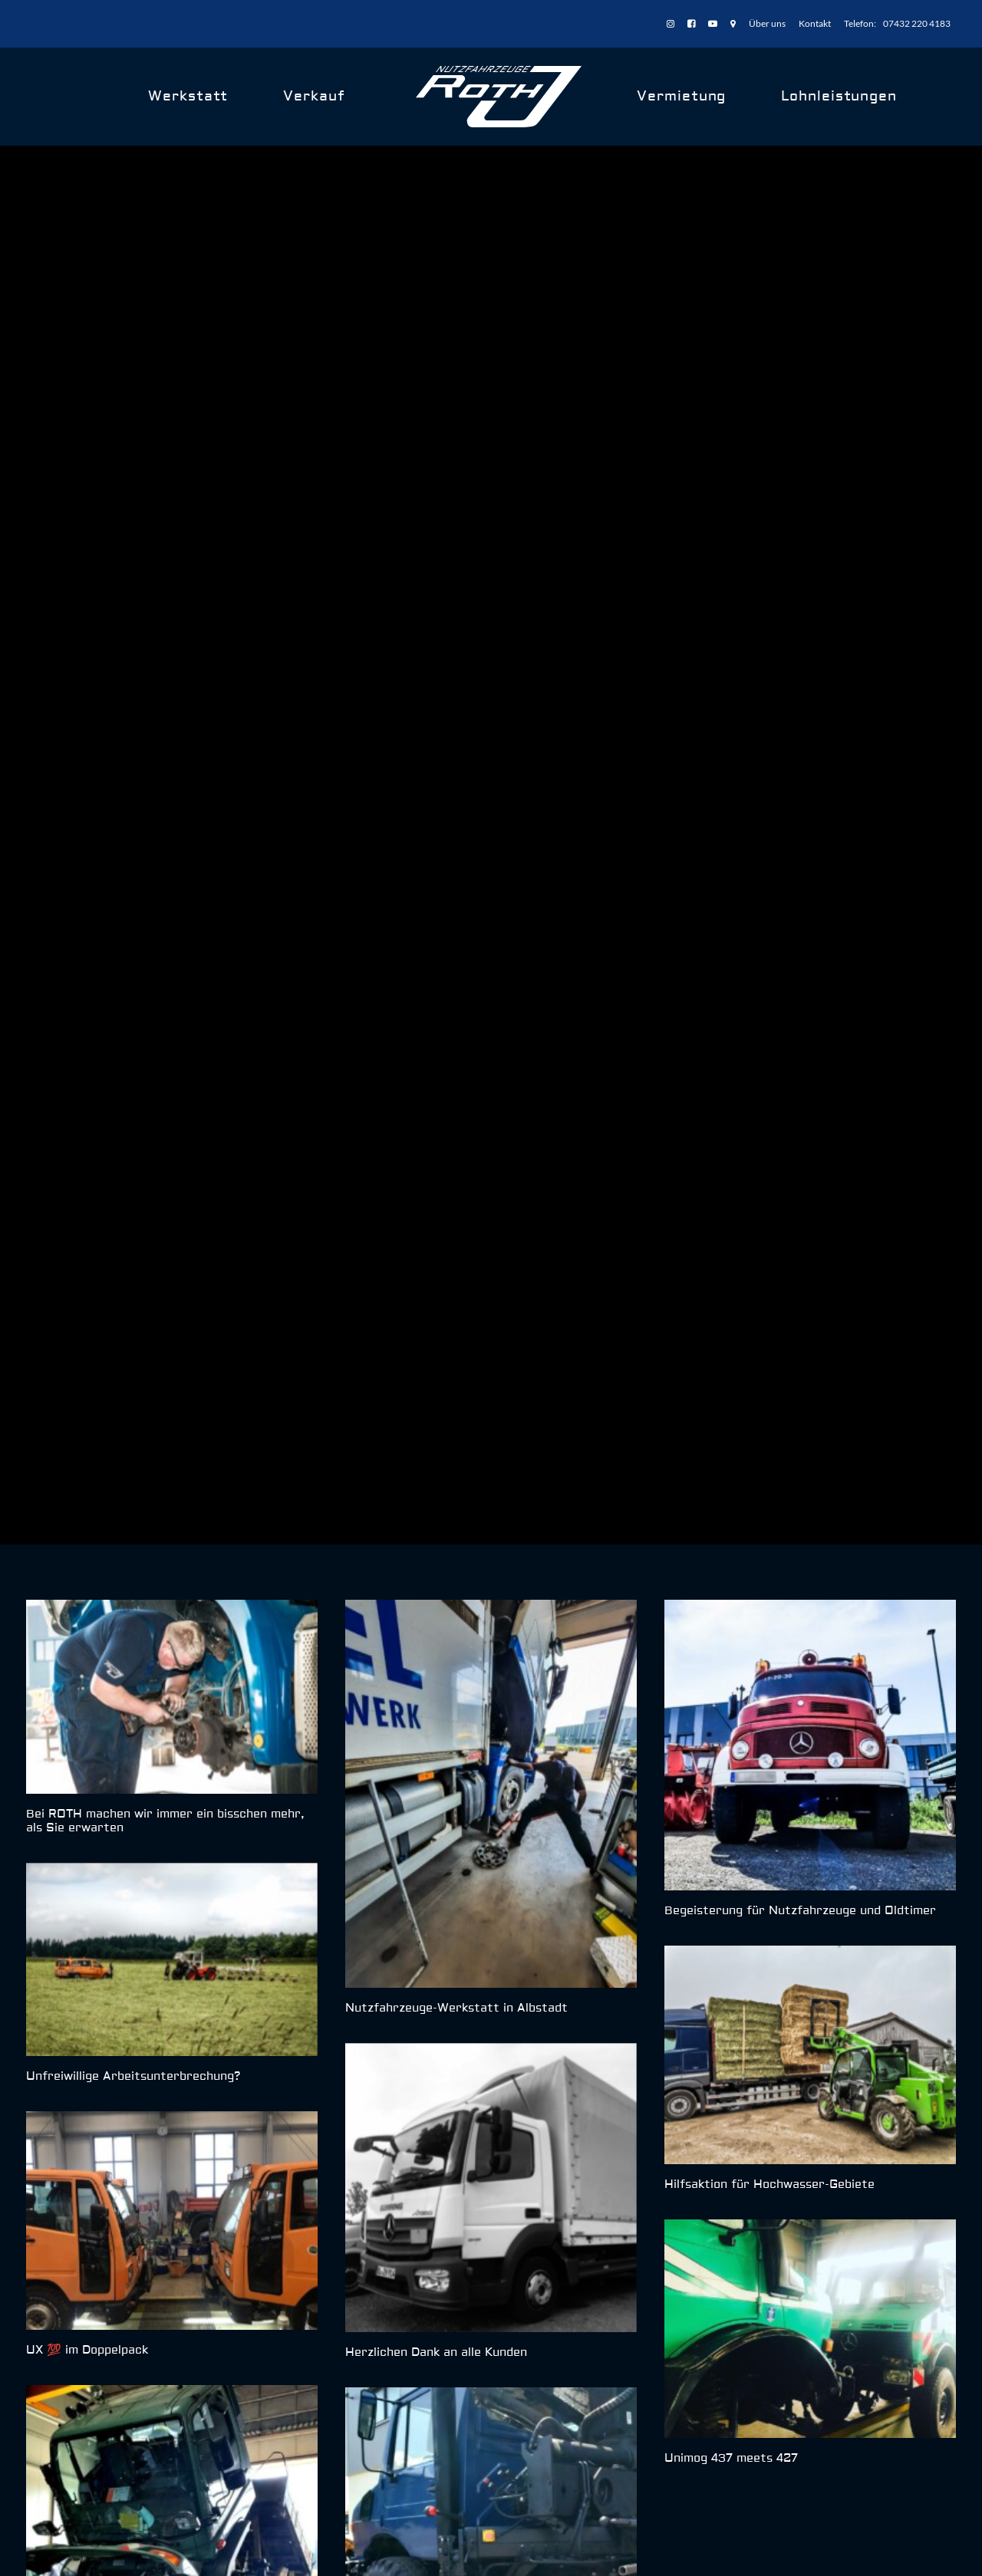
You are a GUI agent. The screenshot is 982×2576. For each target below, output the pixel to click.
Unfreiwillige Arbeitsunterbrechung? (133, 1204)
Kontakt (815, 23)
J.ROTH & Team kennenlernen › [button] (819, 2024)
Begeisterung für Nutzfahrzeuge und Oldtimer (800, 1039)
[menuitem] (673, 24)
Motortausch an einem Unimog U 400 (136, 1824)
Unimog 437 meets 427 (731, 1586)
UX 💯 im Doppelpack (87, 1478)
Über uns (767, 23)
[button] (172, 825)
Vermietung (681, 96)
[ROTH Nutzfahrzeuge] (499, 96)
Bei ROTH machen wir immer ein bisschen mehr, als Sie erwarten (165, 949)
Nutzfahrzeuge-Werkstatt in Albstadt (456, 1136)
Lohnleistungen (839, 96)
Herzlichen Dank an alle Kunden (436, 1481)
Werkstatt (188, 96)
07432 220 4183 (917, 23)
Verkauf (313, 96)
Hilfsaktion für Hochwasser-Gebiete (769, 1312)
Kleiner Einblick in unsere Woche (439, 1827)
